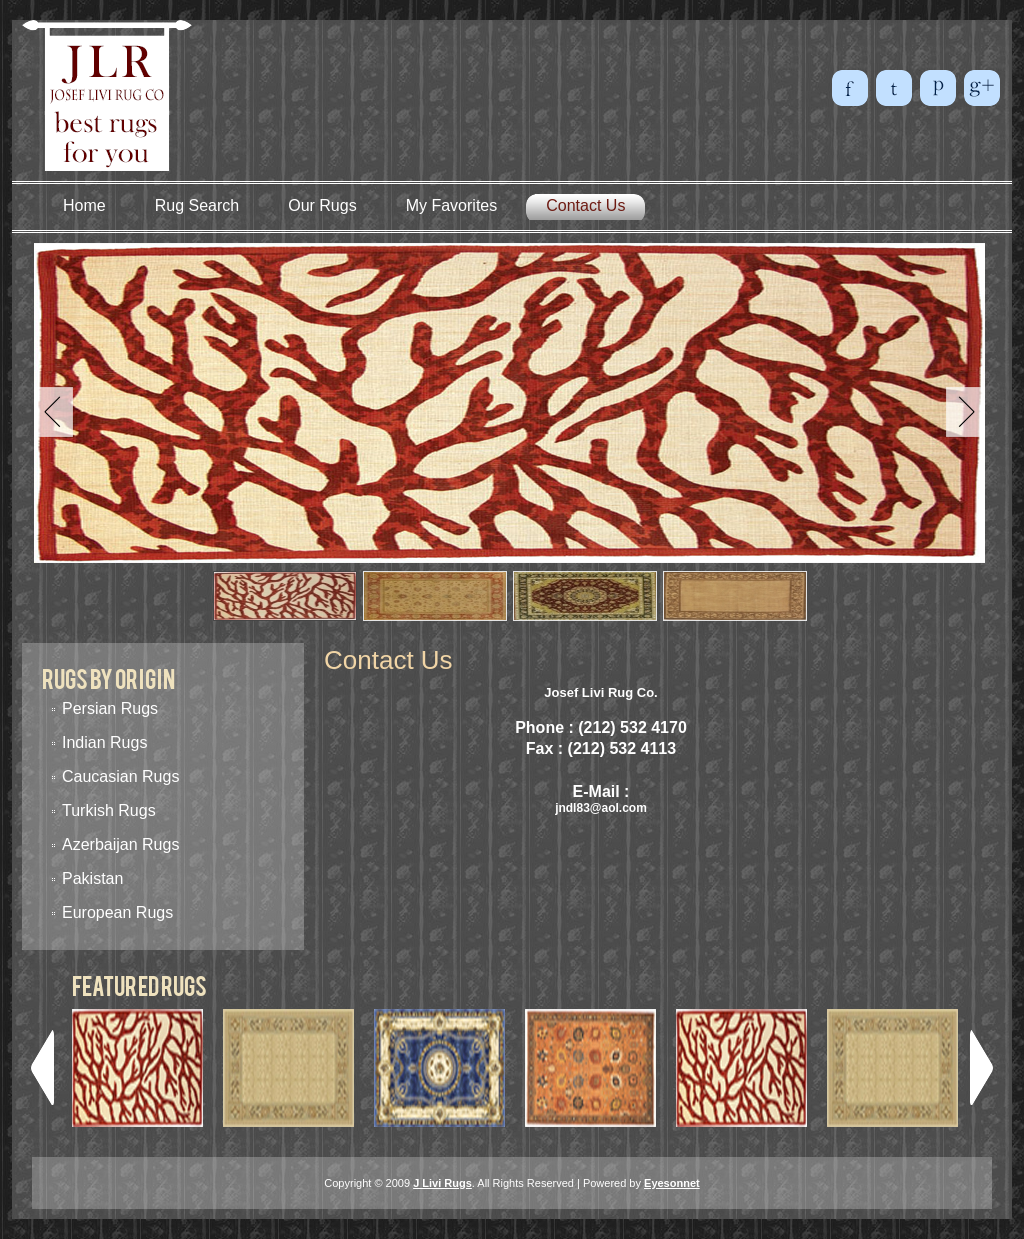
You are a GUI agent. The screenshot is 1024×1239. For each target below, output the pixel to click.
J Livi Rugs (442, 1183)
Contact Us (585, 205)
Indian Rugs (104, 742)
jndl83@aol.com (601, 808)
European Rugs (117, 912)
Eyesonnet (672, 1183)
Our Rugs (322, 205)
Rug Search (197, 205)
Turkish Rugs (109, 810)
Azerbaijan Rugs (120, 844)
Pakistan (92, 878)
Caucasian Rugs (120, 776)
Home (84, 205)
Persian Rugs (110, 708)
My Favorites (452, 205)
